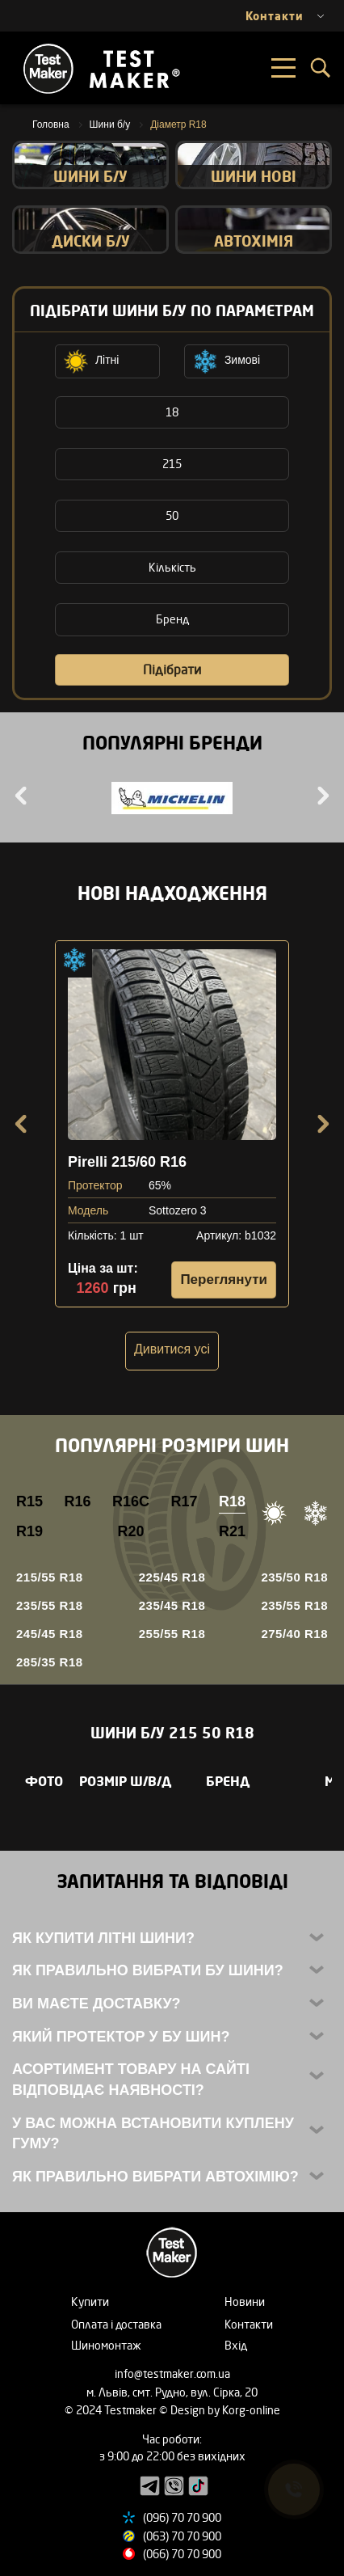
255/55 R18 (172, 1634)
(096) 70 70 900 (182, 2517)
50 (172, 515)
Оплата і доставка (116, 2324)
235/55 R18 (49, 1605)
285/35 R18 (49, 1662)
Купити (90, 2301)
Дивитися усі (172, 1349)
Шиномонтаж (106, 2345)
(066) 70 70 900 (182, 2554)
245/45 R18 (49, 1634)
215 (172, 464)
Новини (244, 2301)
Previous (22, 795)
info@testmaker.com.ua (172, 2373)
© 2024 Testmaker (112, 2410)
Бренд (172, 619)
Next (321, 795)
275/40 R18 (294, 1634)
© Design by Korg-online (219, 2410)
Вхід (235, 2345)
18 (172, 412)
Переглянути (223, 1279)
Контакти (248, 2324)
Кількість (172, 567)
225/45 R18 (172, 1577)
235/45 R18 (172, 1605)
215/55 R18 (49, 1577)
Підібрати (172, 669)
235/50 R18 (294, 1577)
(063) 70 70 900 (182, 2536)
